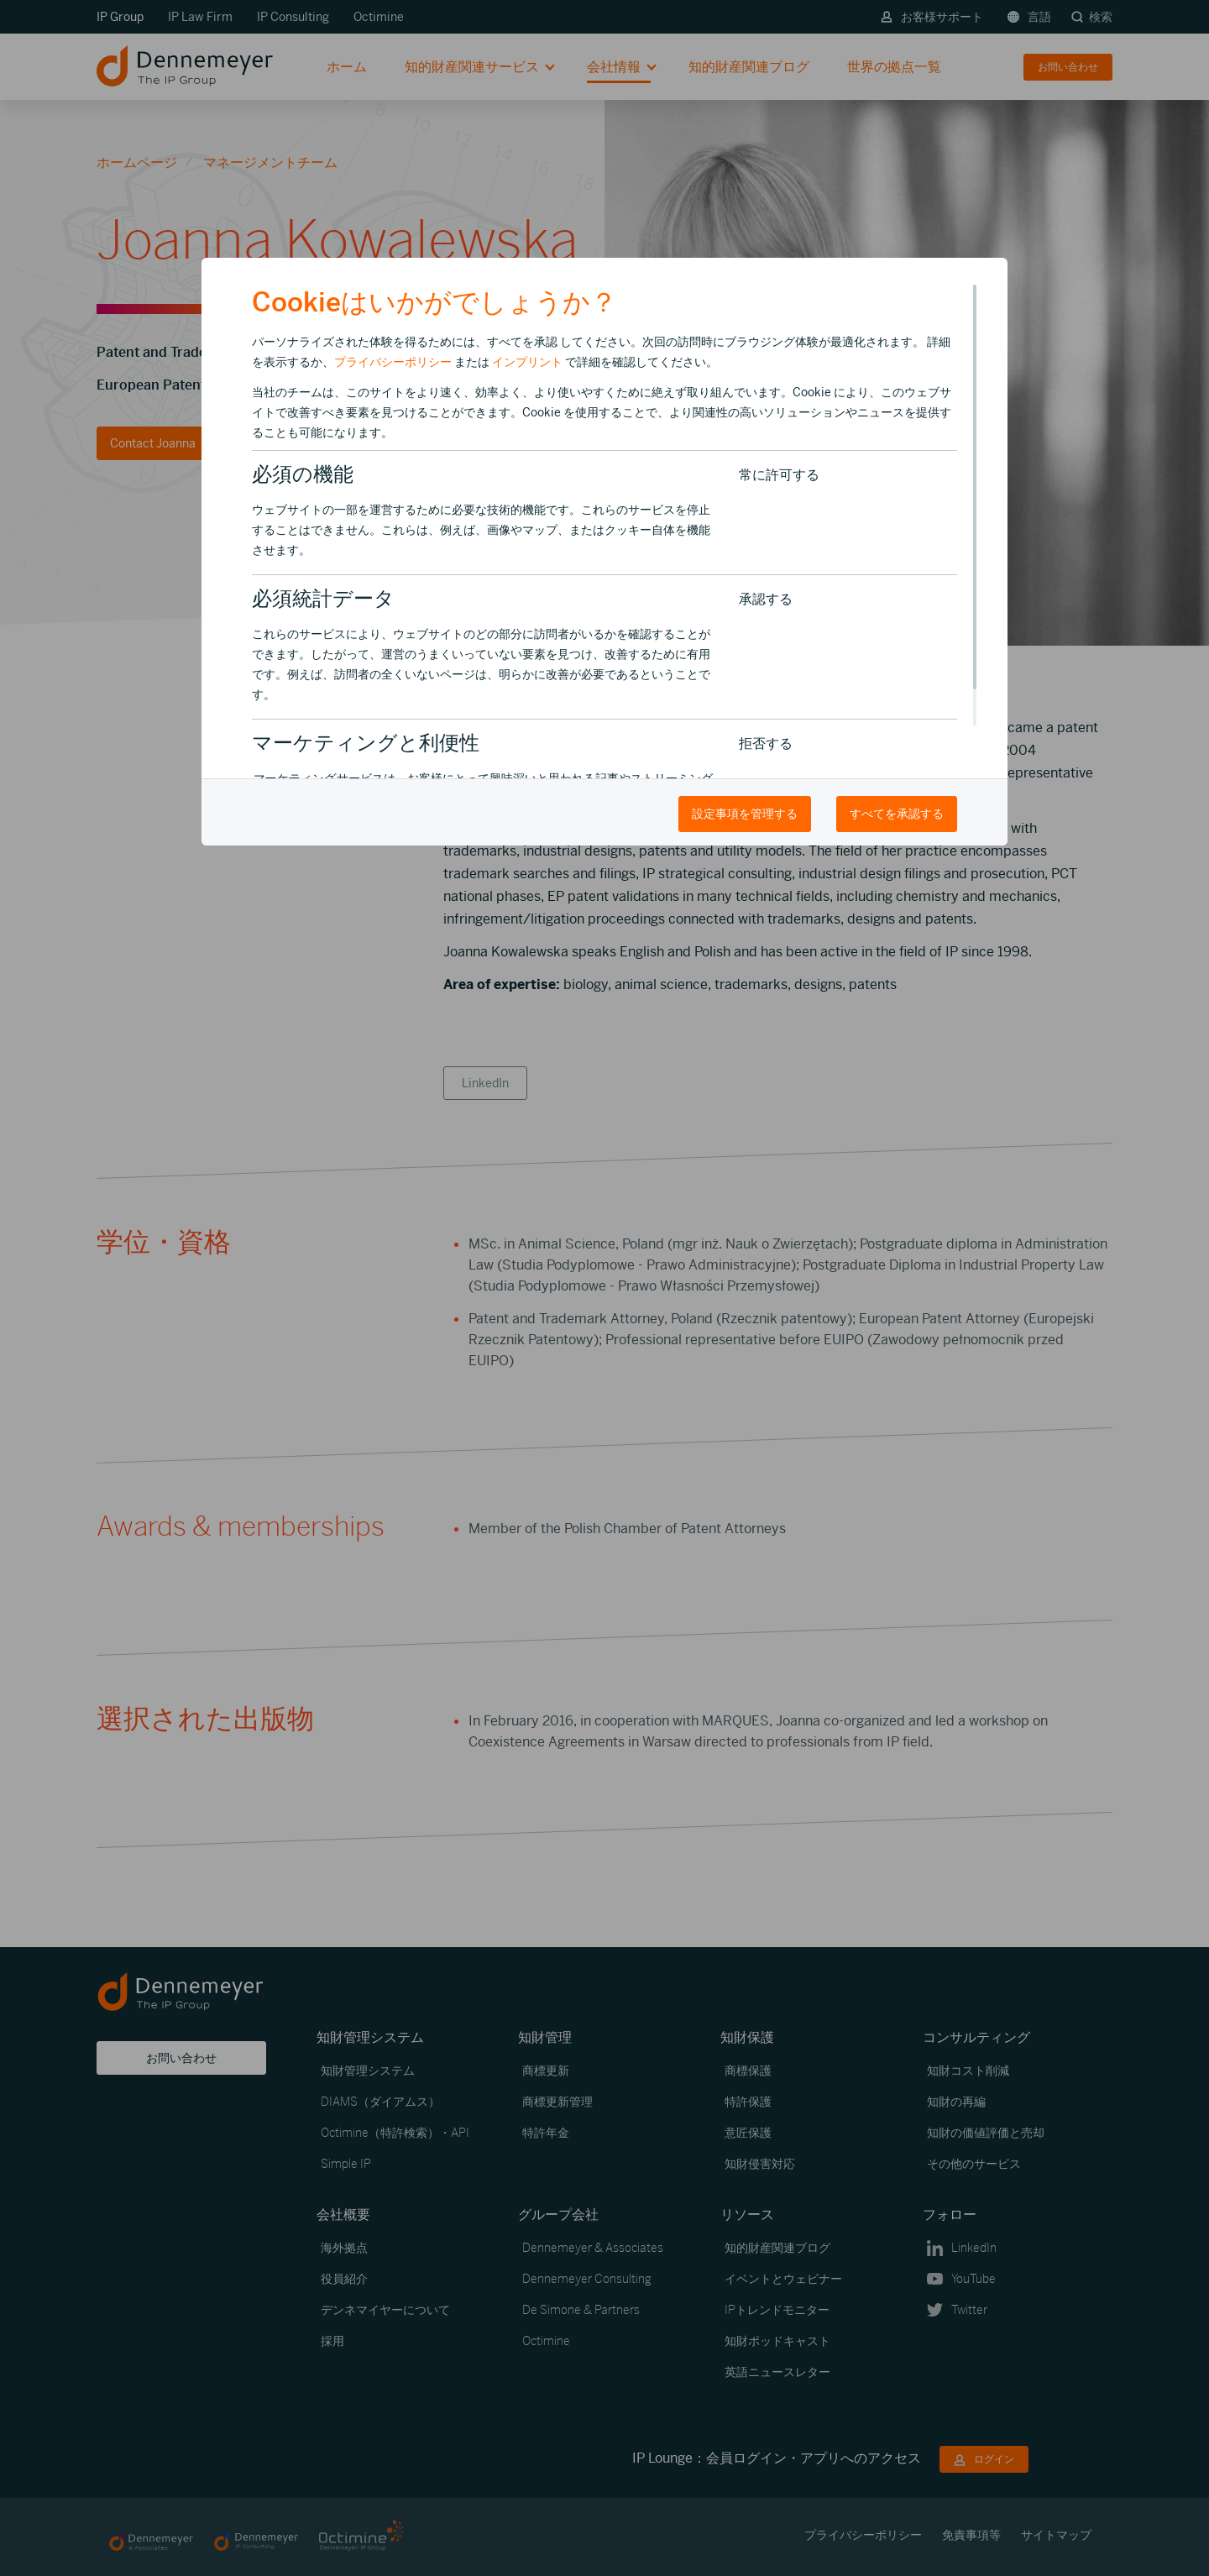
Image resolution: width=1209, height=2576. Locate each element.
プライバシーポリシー (393, 361)
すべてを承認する (897, 813)
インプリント (527, 361)
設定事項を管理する (745, 813)
